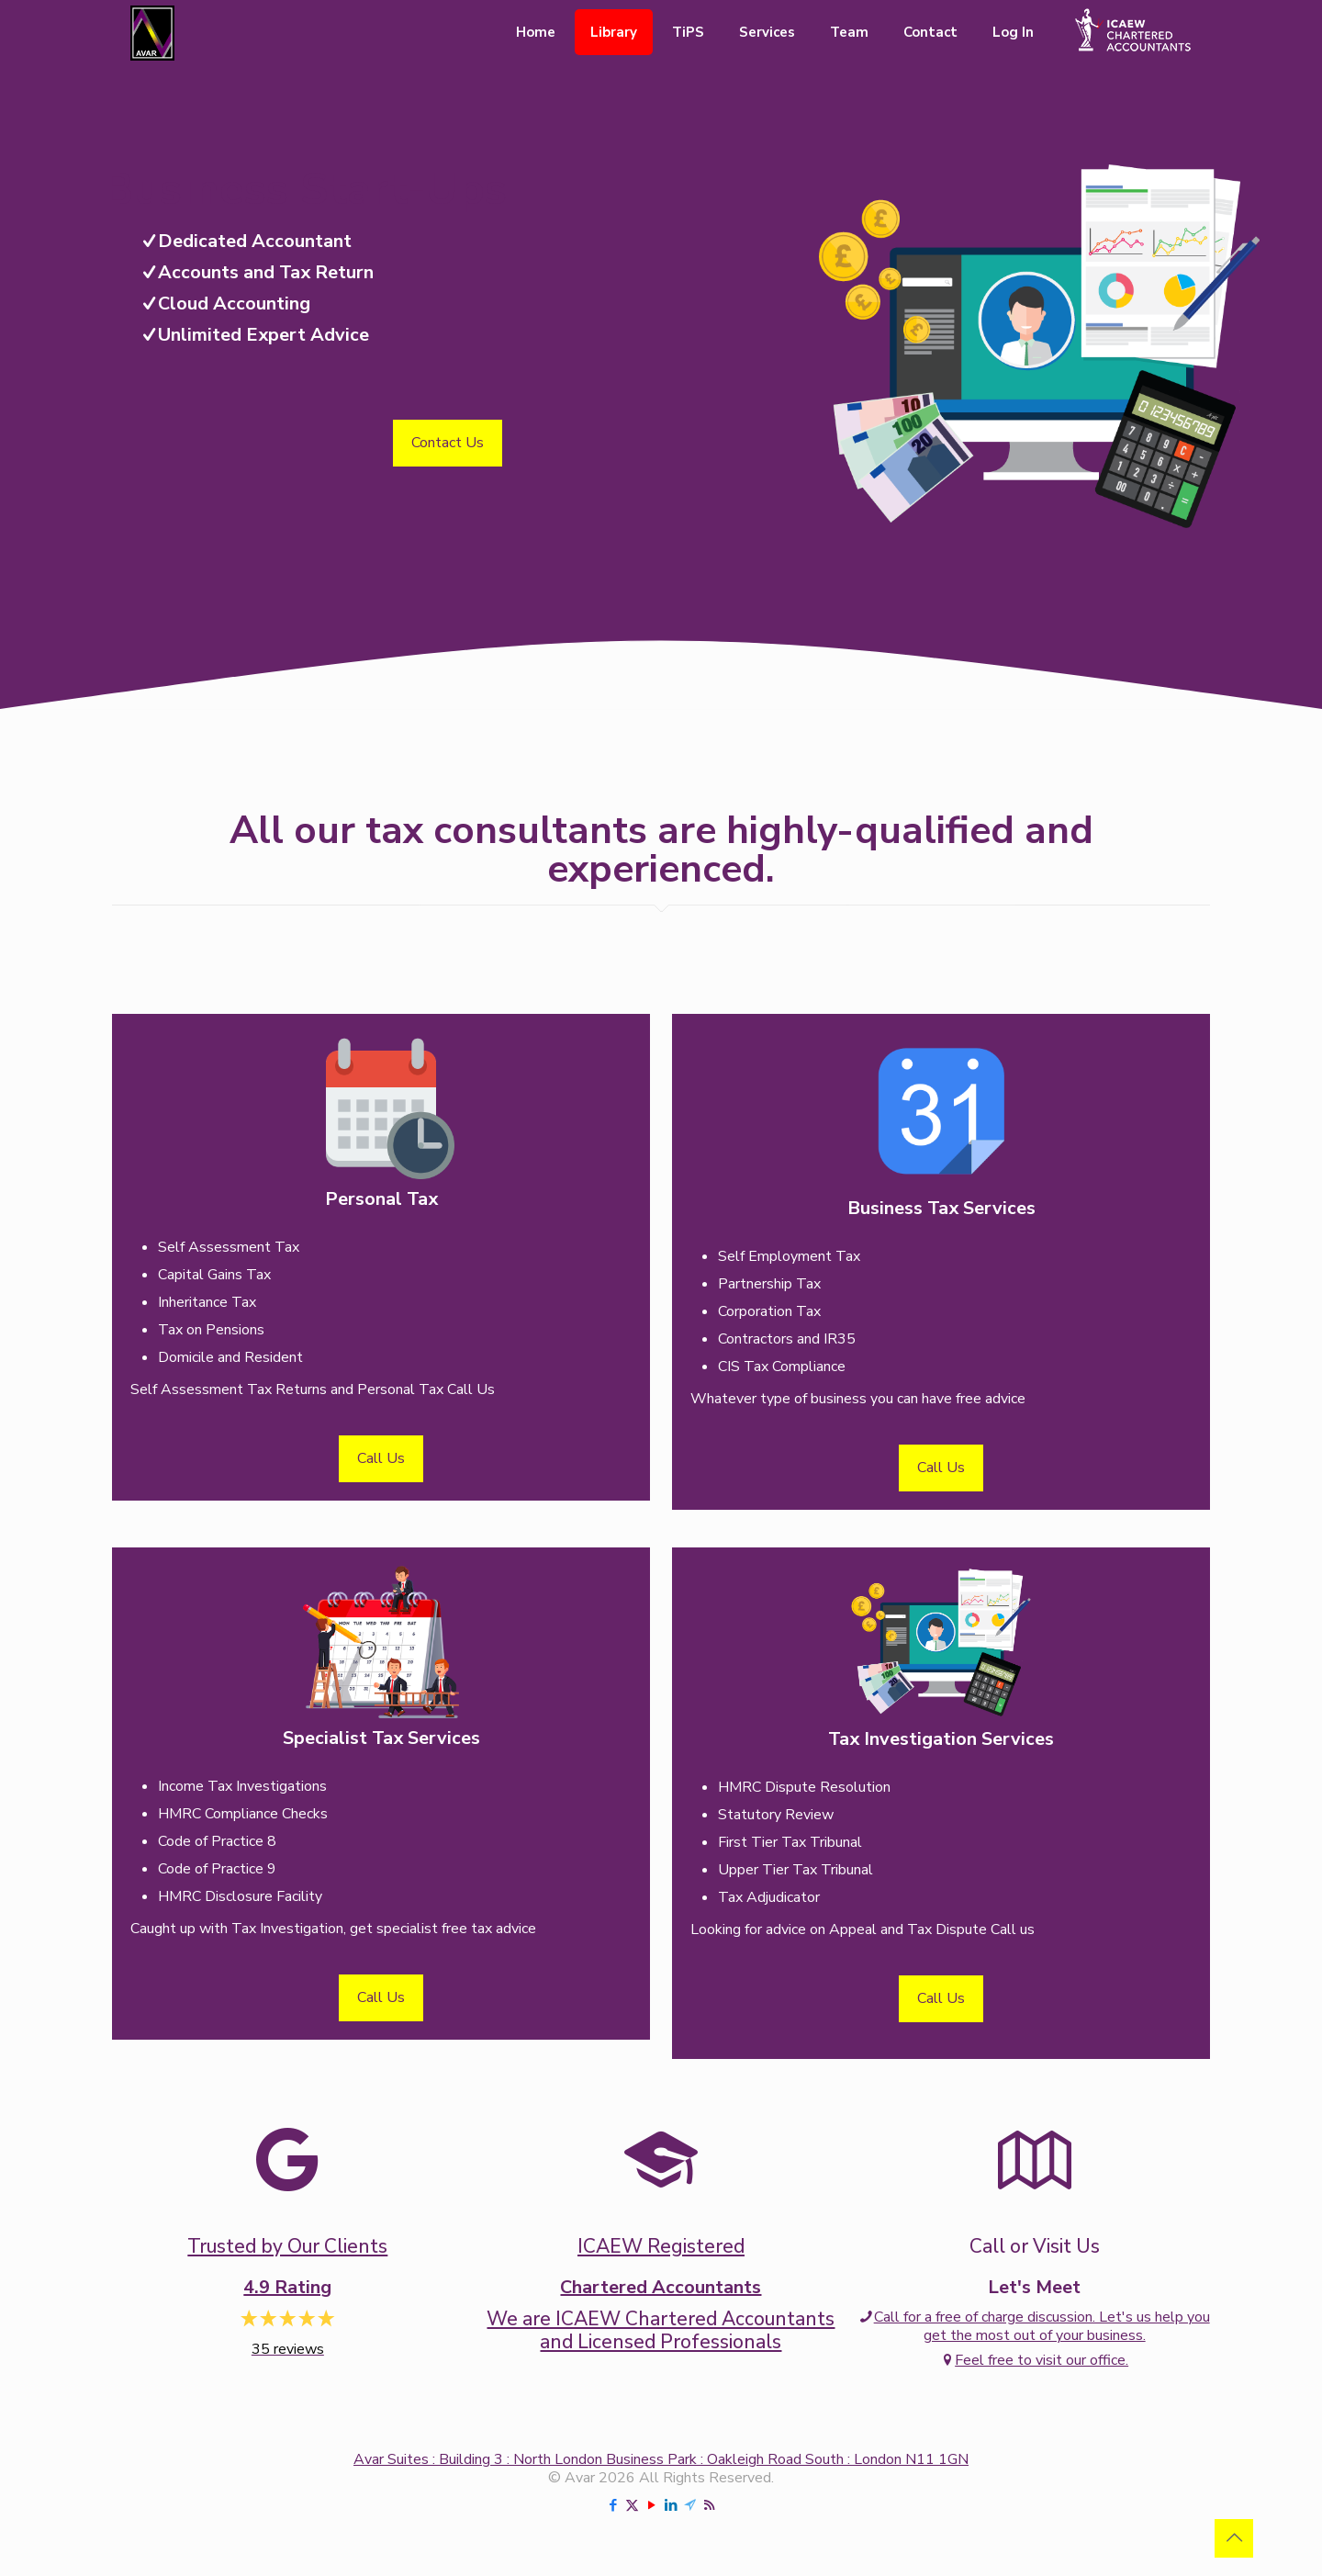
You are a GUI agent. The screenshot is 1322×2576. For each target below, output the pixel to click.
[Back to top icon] (1234, 2538)
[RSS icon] (709, 2505)
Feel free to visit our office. (1034, 2360)
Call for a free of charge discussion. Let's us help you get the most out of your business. (1034, 2326)
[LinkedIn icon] (671, 2505)
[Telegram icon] (690, 2505)
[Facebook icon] (613, 2505)
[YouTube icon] (651, 2505)
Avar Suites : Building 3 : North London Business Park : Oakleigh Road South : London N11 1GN (661, 2459)
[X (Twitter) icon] (632, 2505)
